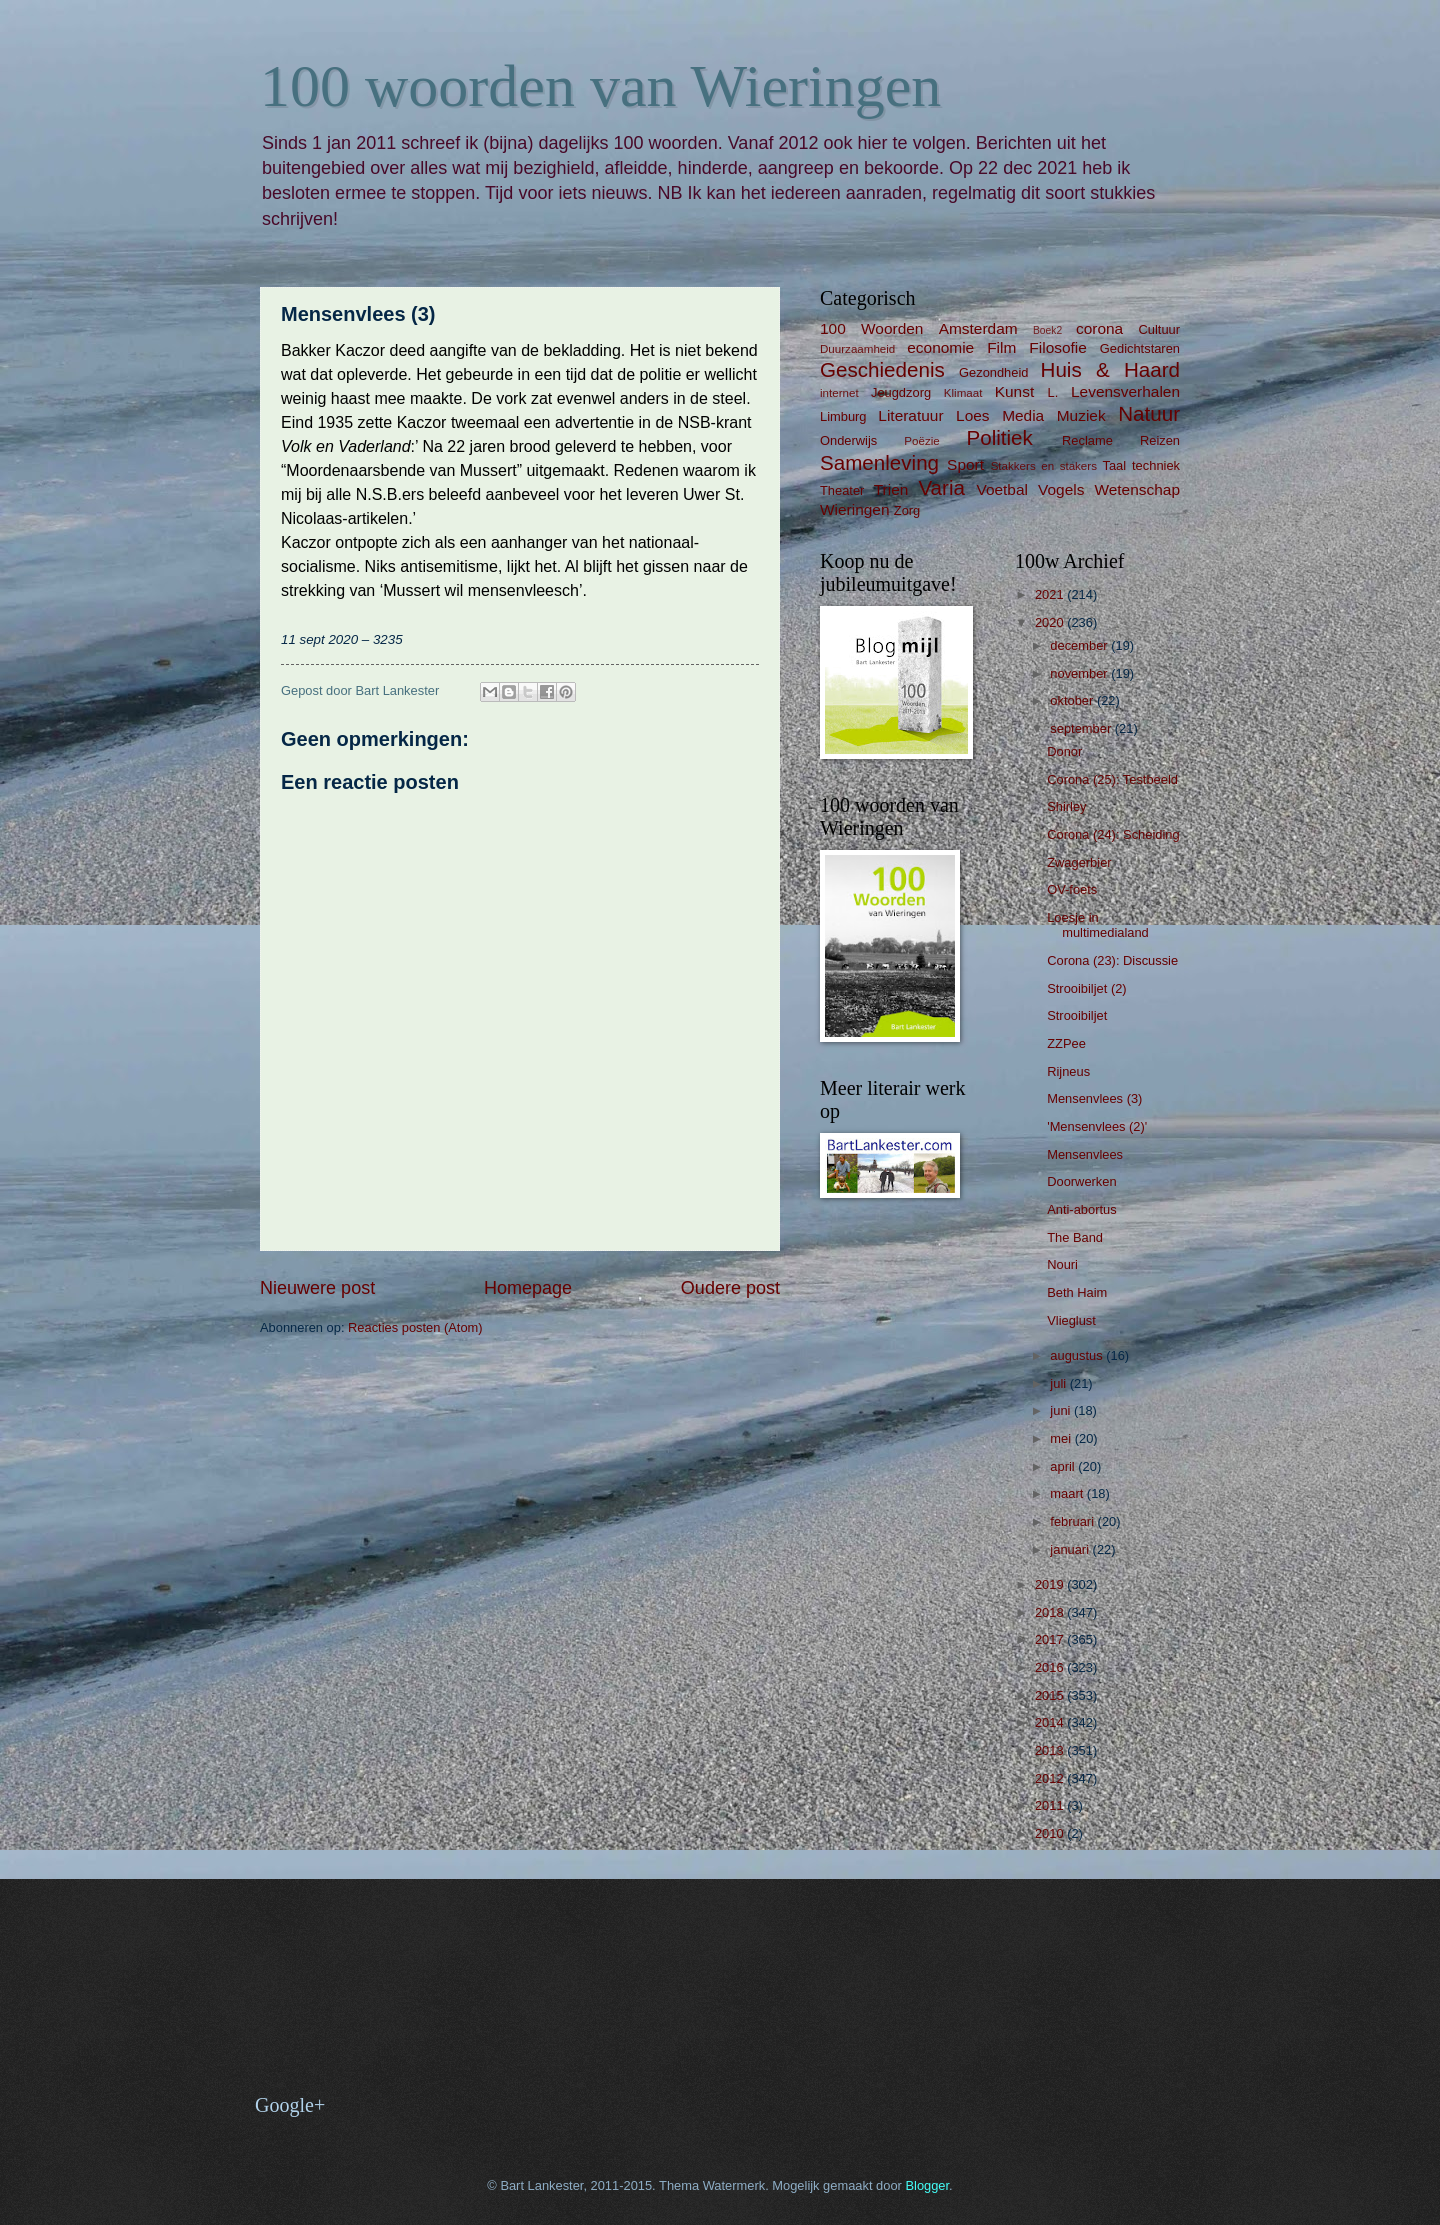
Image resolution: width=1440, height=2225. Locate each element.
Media (1023, 415)
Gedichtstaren (1140, 348)
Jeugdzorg (901, 392)
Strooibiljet (1077, 1015)
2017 (1051, 1639)
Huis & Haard (1110, 369)
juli (1059, 1383)
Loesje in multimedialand (1098, 925)
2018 (1051, 1612)
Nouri (1062, 1264)
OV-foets (1072, 889)
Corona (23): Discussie (1112, 960)
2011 (1051, 1805)
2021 (1051, 594)
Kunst (1014, 391)
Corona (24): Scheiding (1113, 834)
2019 (1051, 1584)
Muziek (1081, 415)
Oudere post (730, 1288)
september (1082, 728)
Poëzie (921, 441)
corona (1099, 328)
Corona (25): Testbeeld (1112, 779)
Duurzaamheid (857, 349)
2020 (1051, 622)
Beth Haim (1077, 1292)
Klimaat (963, 393)
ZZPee (1066, 1043)
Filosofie (1057, 347)
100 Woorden (871, 328)
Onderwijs (848, 440)
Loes (972, 415)
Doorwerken (1081, 1181)
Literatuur (910, 415)
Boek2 (1047, 330)
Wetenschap (1137, 489)
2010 (1051, 1833)
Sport (965, 464)
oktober (1073, 700)
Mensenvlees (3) (1094, 1098)
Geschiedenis (882, 369)
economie (940, 347)
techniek (1156, 465)
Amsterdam (978, 328)
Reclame (1087, 440)
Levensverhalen (1125, 391)
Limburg (843, 416)
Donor (1064, 751)
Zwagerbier (1079, 862)
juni (1062, 1410)
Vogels (1061, 489)
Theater (842, 490)
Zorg (907, 510)
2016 (1051, 1667)
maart (1068, 1493)
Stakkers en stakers (1044, 466)
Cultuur (1159, 329)
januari (1071, 1549)
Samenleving (879, 462)
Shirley (1066, 806)
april (1064, 1466)
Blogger (927, 2185)
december (1080, 645)
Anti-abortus (1081, 1209)
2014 (1051, 1722)
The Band (1075, 1237)
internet (839, 393)
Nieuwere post (317, 1288)
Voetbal (1002, 489)
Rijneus (1068, 1071)
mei (1062, 1438)
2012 (1051, 1778)
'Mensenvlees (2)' (1097, 1126)
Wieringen (855, 509)
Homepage (528, 1288)
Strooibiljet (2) (1086, 988)
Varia (941, 487)
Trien (891, 489)
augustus (1078, 1355)
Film (1001, 347)
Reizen (1160, 440)
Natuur (1149, 413)
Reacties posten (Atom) (415, 1327)
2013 (1051, 1750)
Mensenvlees (1085, 1154)
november (1080, 673)
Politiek (999, 437)
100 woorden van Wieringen (600, 86)
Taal (1115, 465)
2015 (1051, 1695)
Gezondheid (993, 372)
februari (1073, 1521)
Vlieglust (1071, 1320)
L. (1053, 392)
